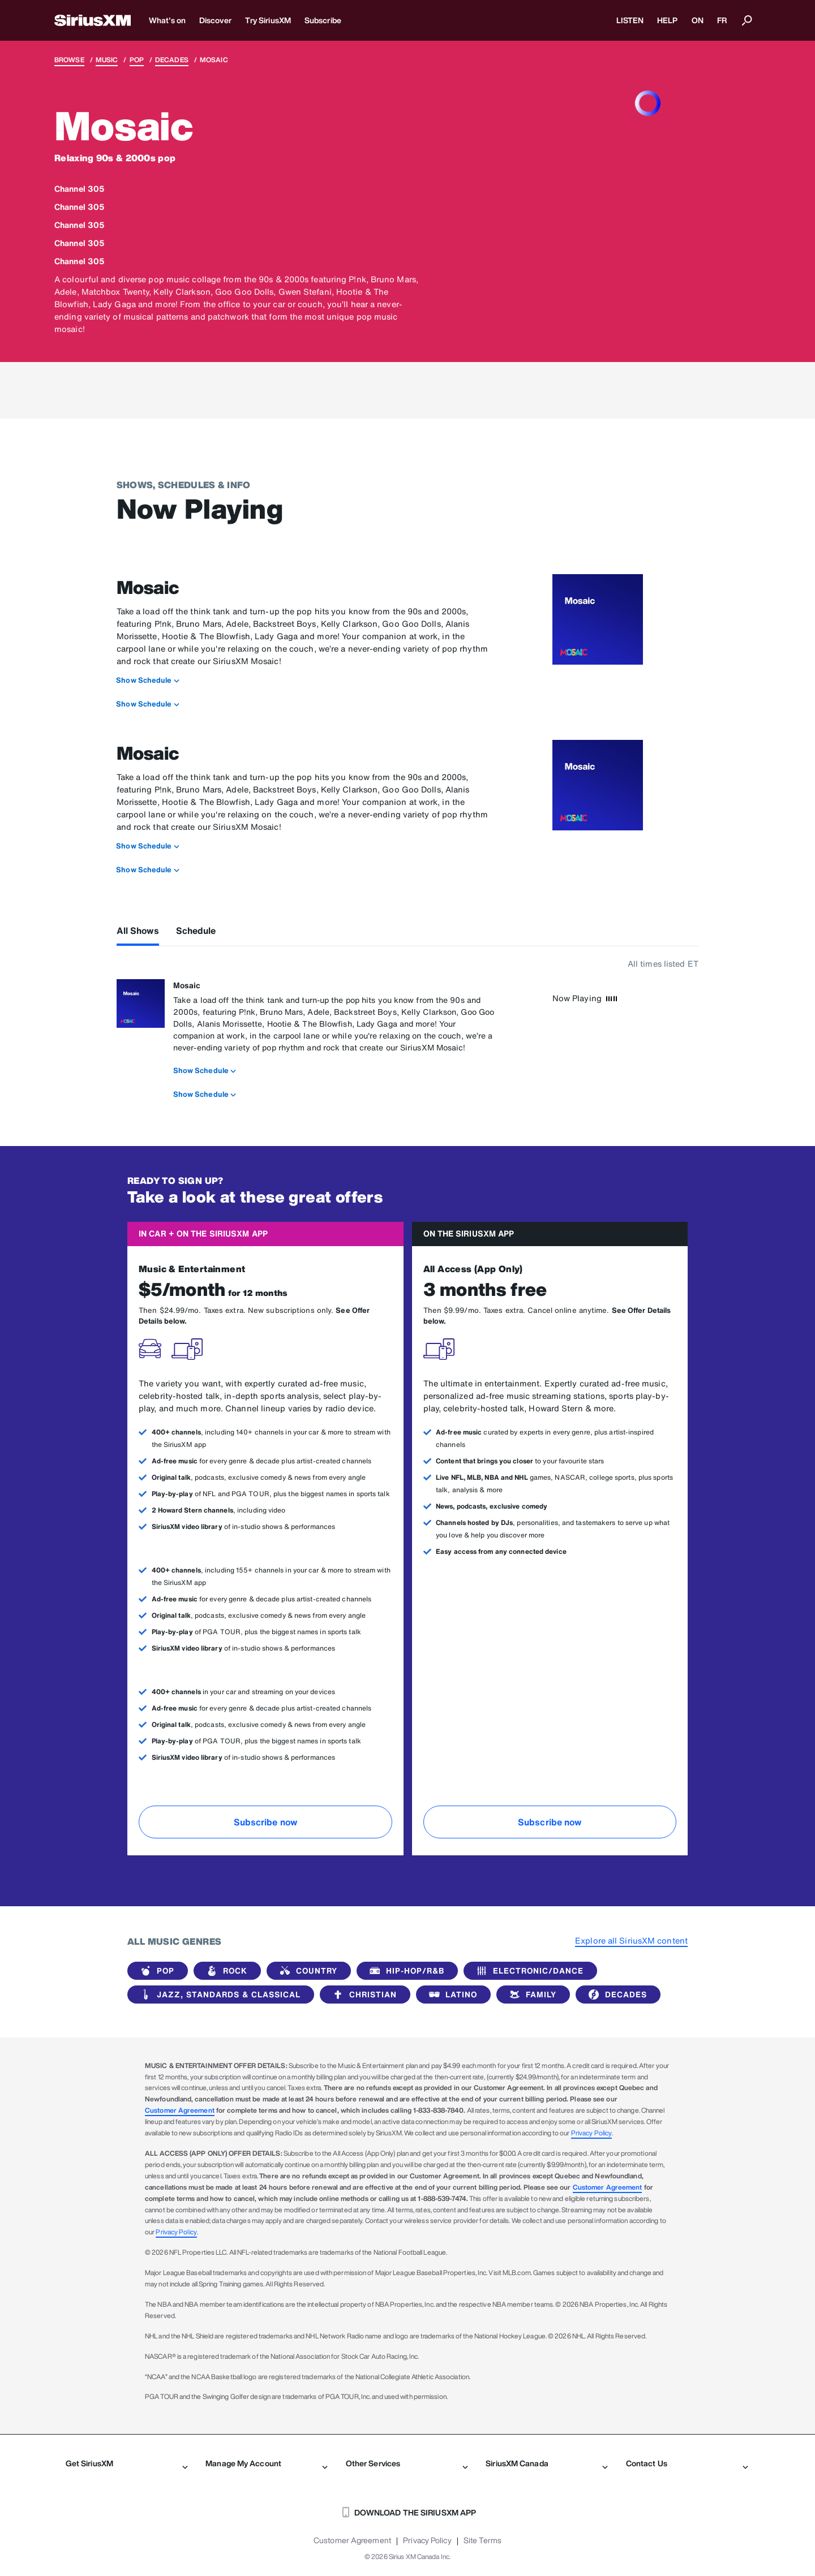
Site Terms (482, 2540)
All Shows (138, 930)
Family (530, 1994)
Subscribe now (265, 1822)
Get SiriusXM (127, 2463)
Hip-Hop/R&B (405, 1971)
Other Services (407, 2463)
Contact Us (687, 2463)
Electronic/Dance (528, 1971)
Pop (137, 59)
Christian (363, 1994)
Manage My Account (266, 2463)
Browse (69, 59)
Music (107, 59)
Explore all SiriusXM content (631, 1940)
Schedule (196, 930)
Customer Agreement (180, 2110)
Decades (171, 59)
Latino (451, 1994)
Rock (225, 1971)
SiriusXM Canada (547, 2463)
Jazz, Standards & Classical (218, 1994)
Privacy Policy (591, 2133)
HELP (667, 20)
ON (698, 20)
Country (306, 1971)
